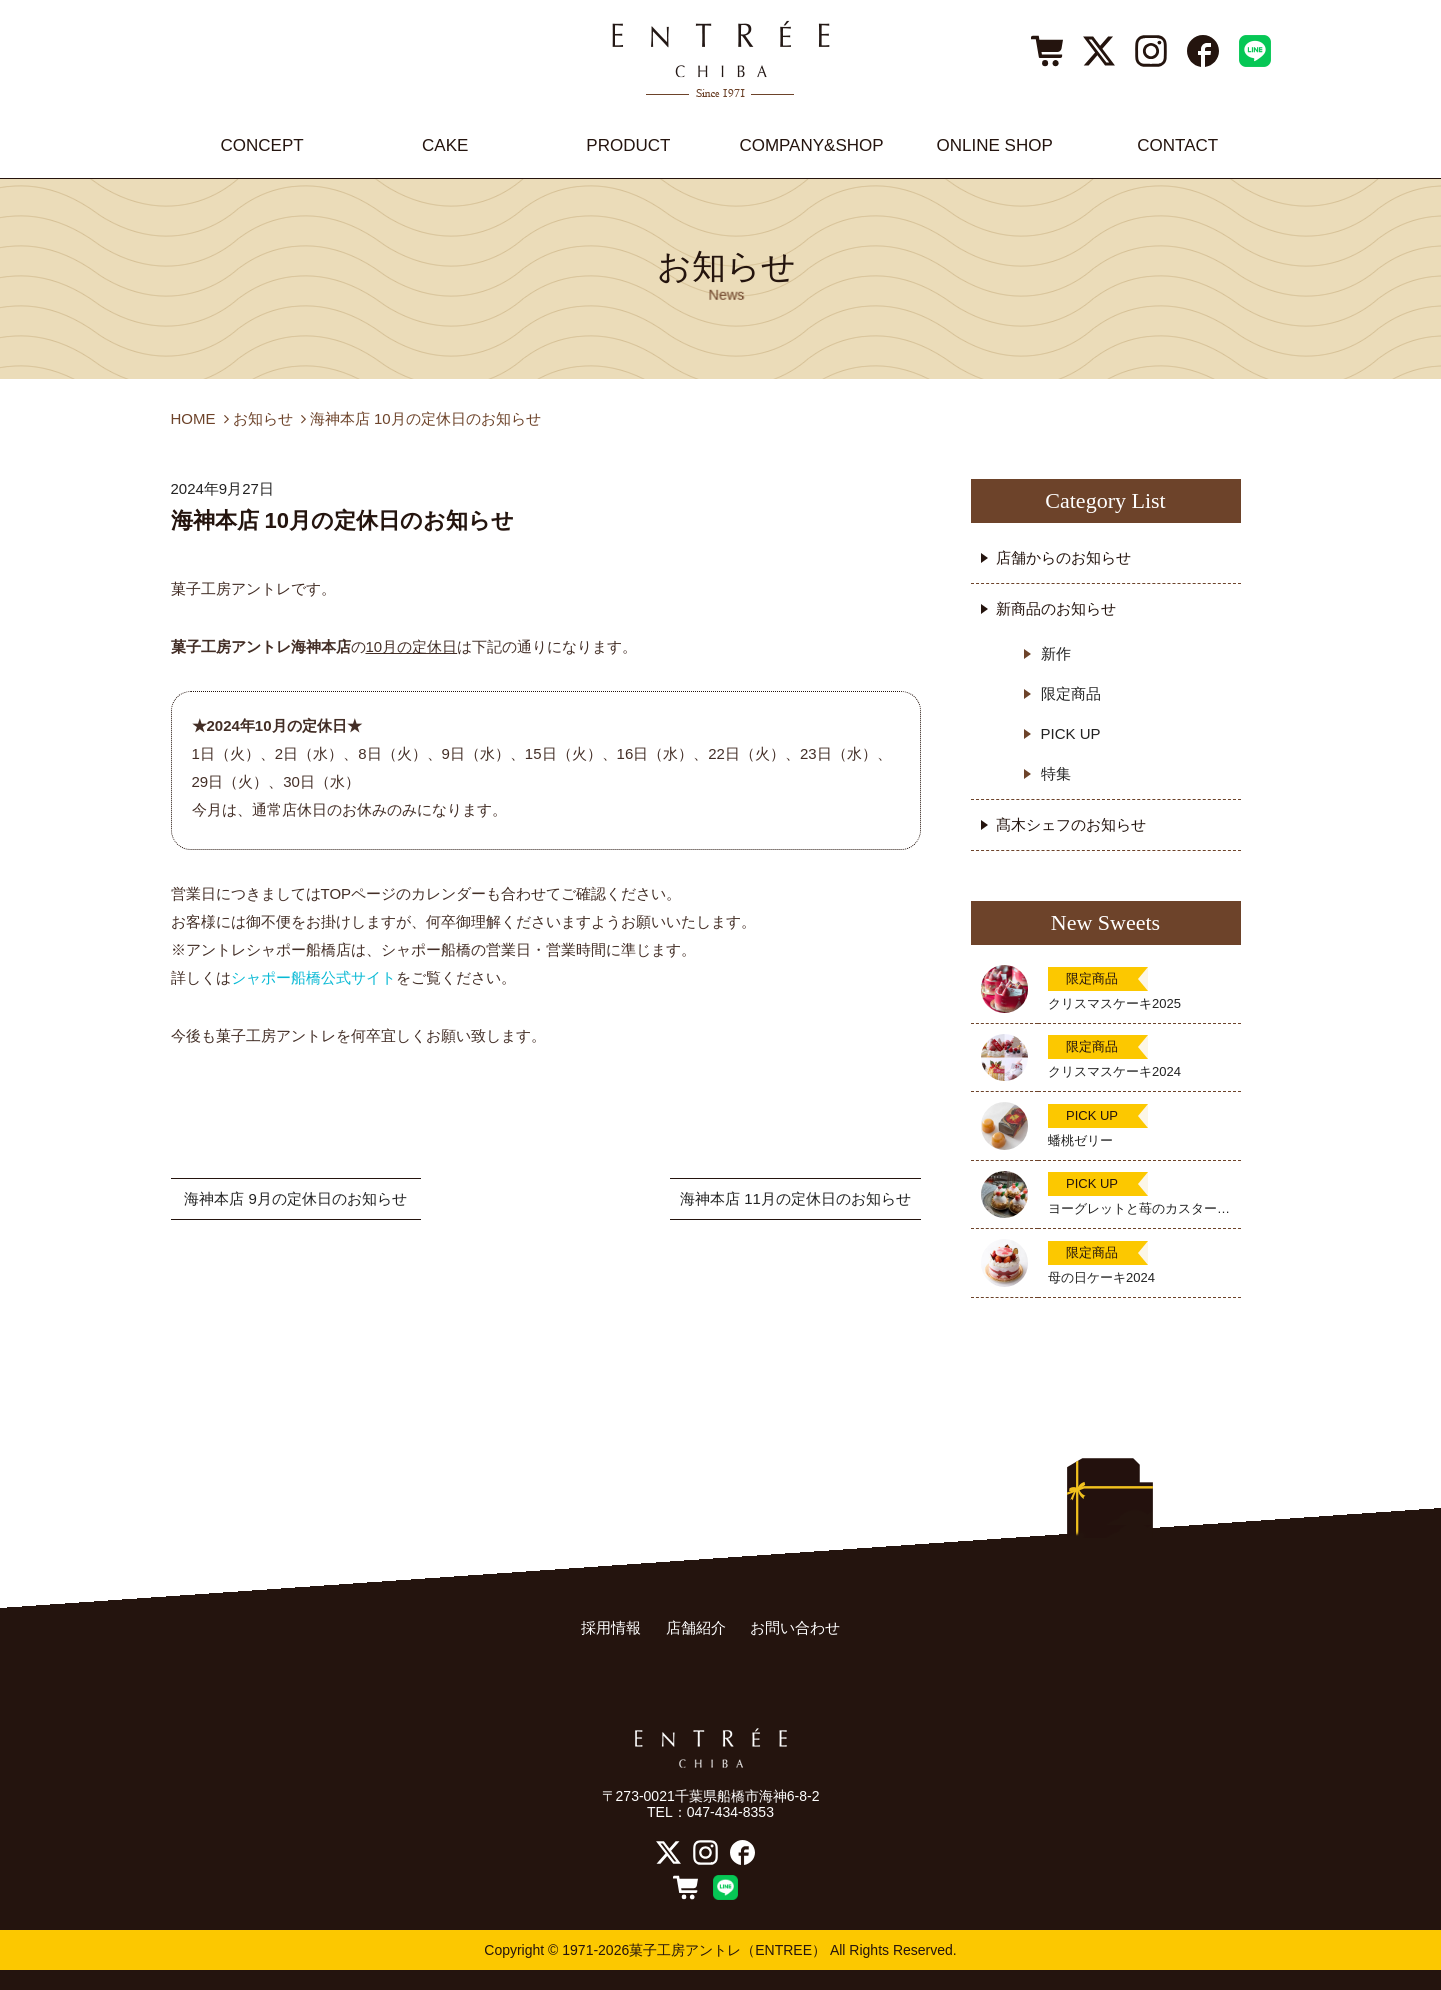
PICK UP (1071, 733)
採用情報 (611, 1627)
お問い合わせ (795, 1627)
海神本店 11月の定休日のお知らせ (795, 1198)
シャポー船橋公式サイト (313, 977)
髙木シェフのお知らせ (1071, 824)
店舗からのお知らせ (1063, 557)
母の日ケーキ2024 (1101, 1277)
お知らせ (263, 418)
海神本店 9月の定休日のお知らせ (295, 1198)
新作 (1056, 653)
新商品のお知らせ (1056, 608)
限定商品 (1071, 693)
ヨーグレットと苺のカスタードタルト (1139, 1208)
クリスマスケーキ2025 (1114, 1003)
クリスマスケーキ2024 (1114, 1071)
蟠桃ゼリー (1080, 1140)
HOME (193, 418)
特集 (1056, 773)
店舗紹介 (696, 1627)
